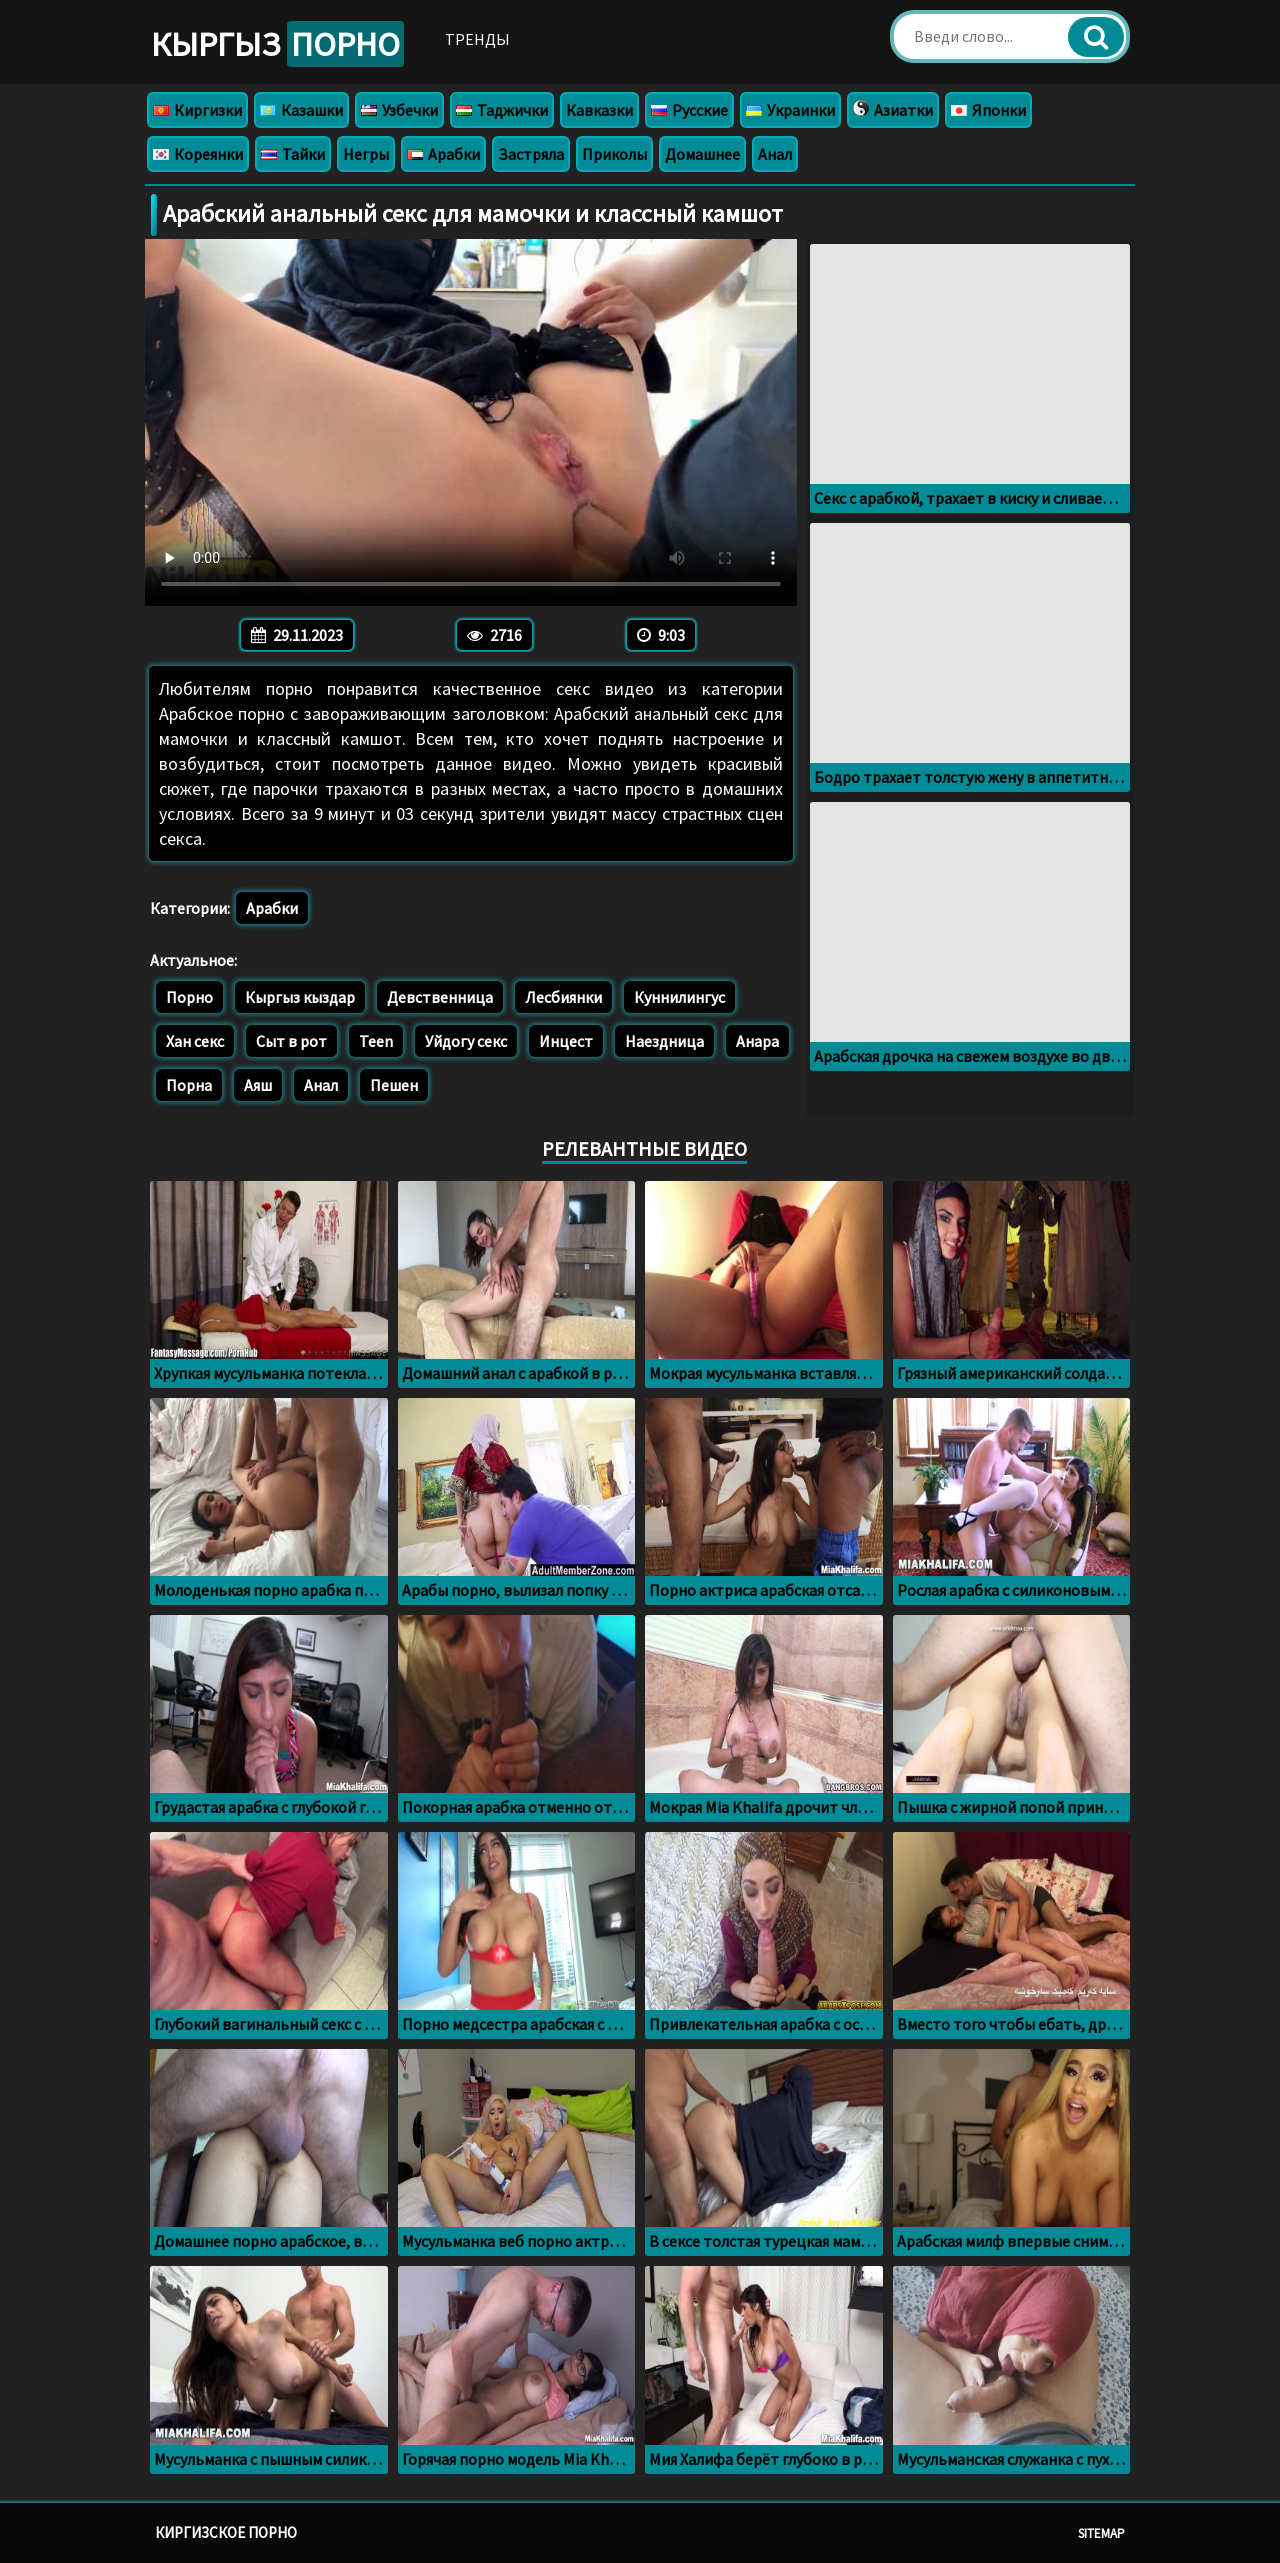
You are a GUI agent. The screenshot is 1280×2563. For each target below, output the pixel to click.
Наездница (664, 1041)
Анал (775, 154)
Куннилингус (679, 997)
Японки (988, 110)
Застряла (531, 154)
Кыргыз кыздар (300, 997)
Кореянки (198, 154)
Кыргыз (277, 44)
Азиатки (893, 110)
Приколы (614, 154)
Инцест (566, 1041)
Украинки (790, 110)
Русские (689, 110)
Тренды (477, 39)
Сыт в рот (291, 1041)
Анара (757, 1041)
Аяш (258, 1085)
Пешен (394, 1085)
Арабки (443, 154)
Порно (189, 997)
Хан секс (195, 1041)
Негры (366, 154)
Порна (189, 1085)
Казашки (301, 110)
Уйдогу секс (466, 1041)
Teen (376, 1041)
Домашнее (702, 154)
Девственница (440, 997)
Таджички (502, 110)
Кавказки (599, 110)
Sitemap (1101, 2533)
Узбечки (399, 110)
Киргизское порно (226, 2532)
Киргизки (197, 110)
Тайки (293, 154)
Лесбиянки (563, 997)
